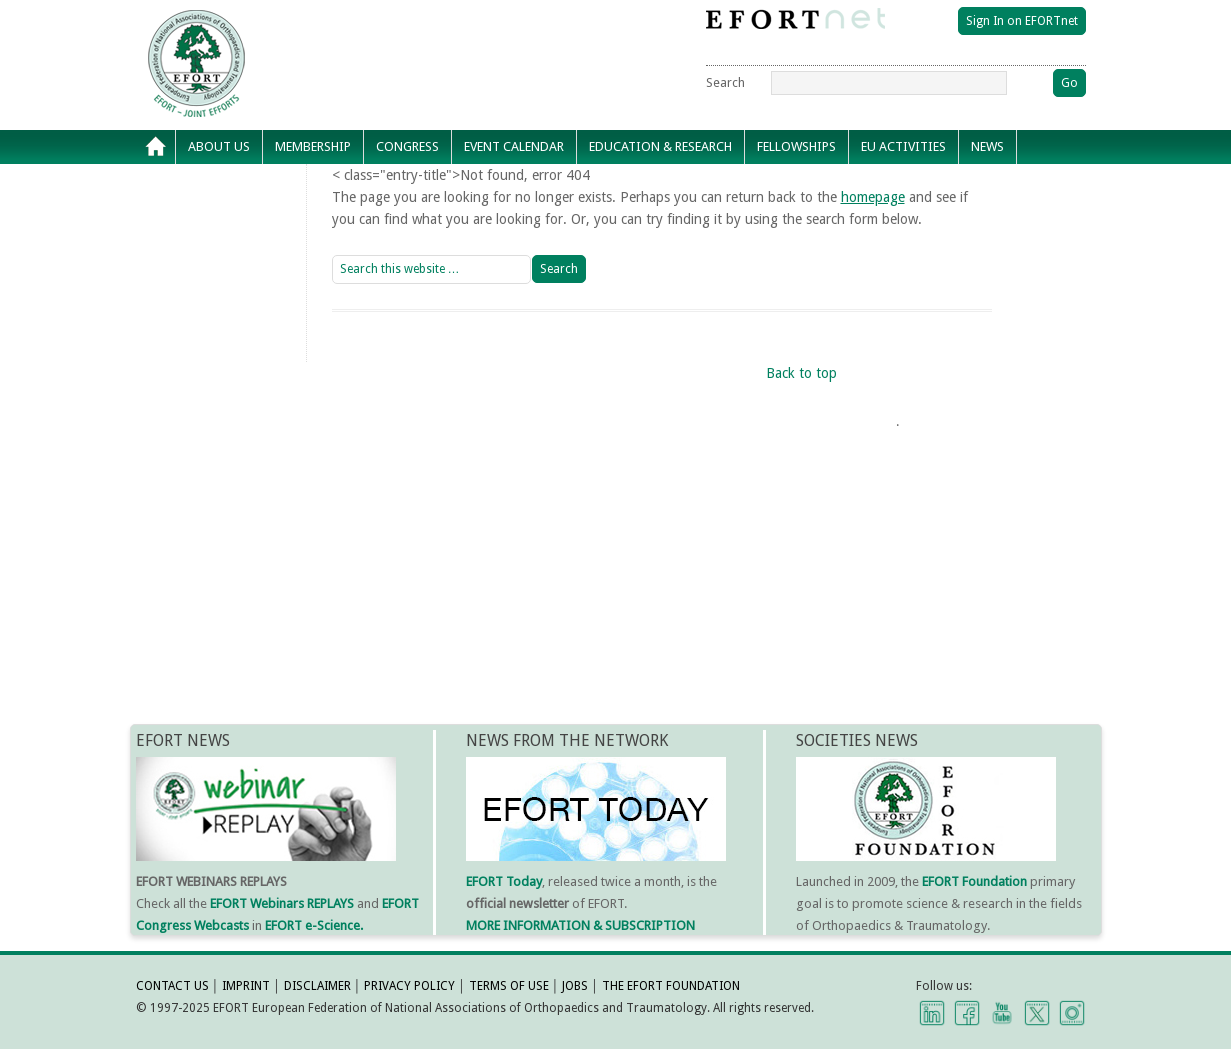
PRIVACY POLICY (409, 986)
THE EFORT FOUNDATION (671, 986)
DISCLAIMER (317, 986)
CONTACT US (172, 986)
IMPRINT (246, 986)
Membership (313, 146)
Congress (407, 146)
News (987, 146)
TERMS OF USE (509, 986)
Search (725, 82)
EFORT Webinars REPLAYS (282, 903)
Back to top (801, 373)
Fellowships (796, 146)
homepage (873, 197)
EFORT (311, 24)
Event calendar (514, 146)
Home (156, 147)
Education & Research (660, 146)
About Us (219, 146)
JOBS (575, 986)
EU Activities (903, 146)
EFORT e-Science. (314, 925)
